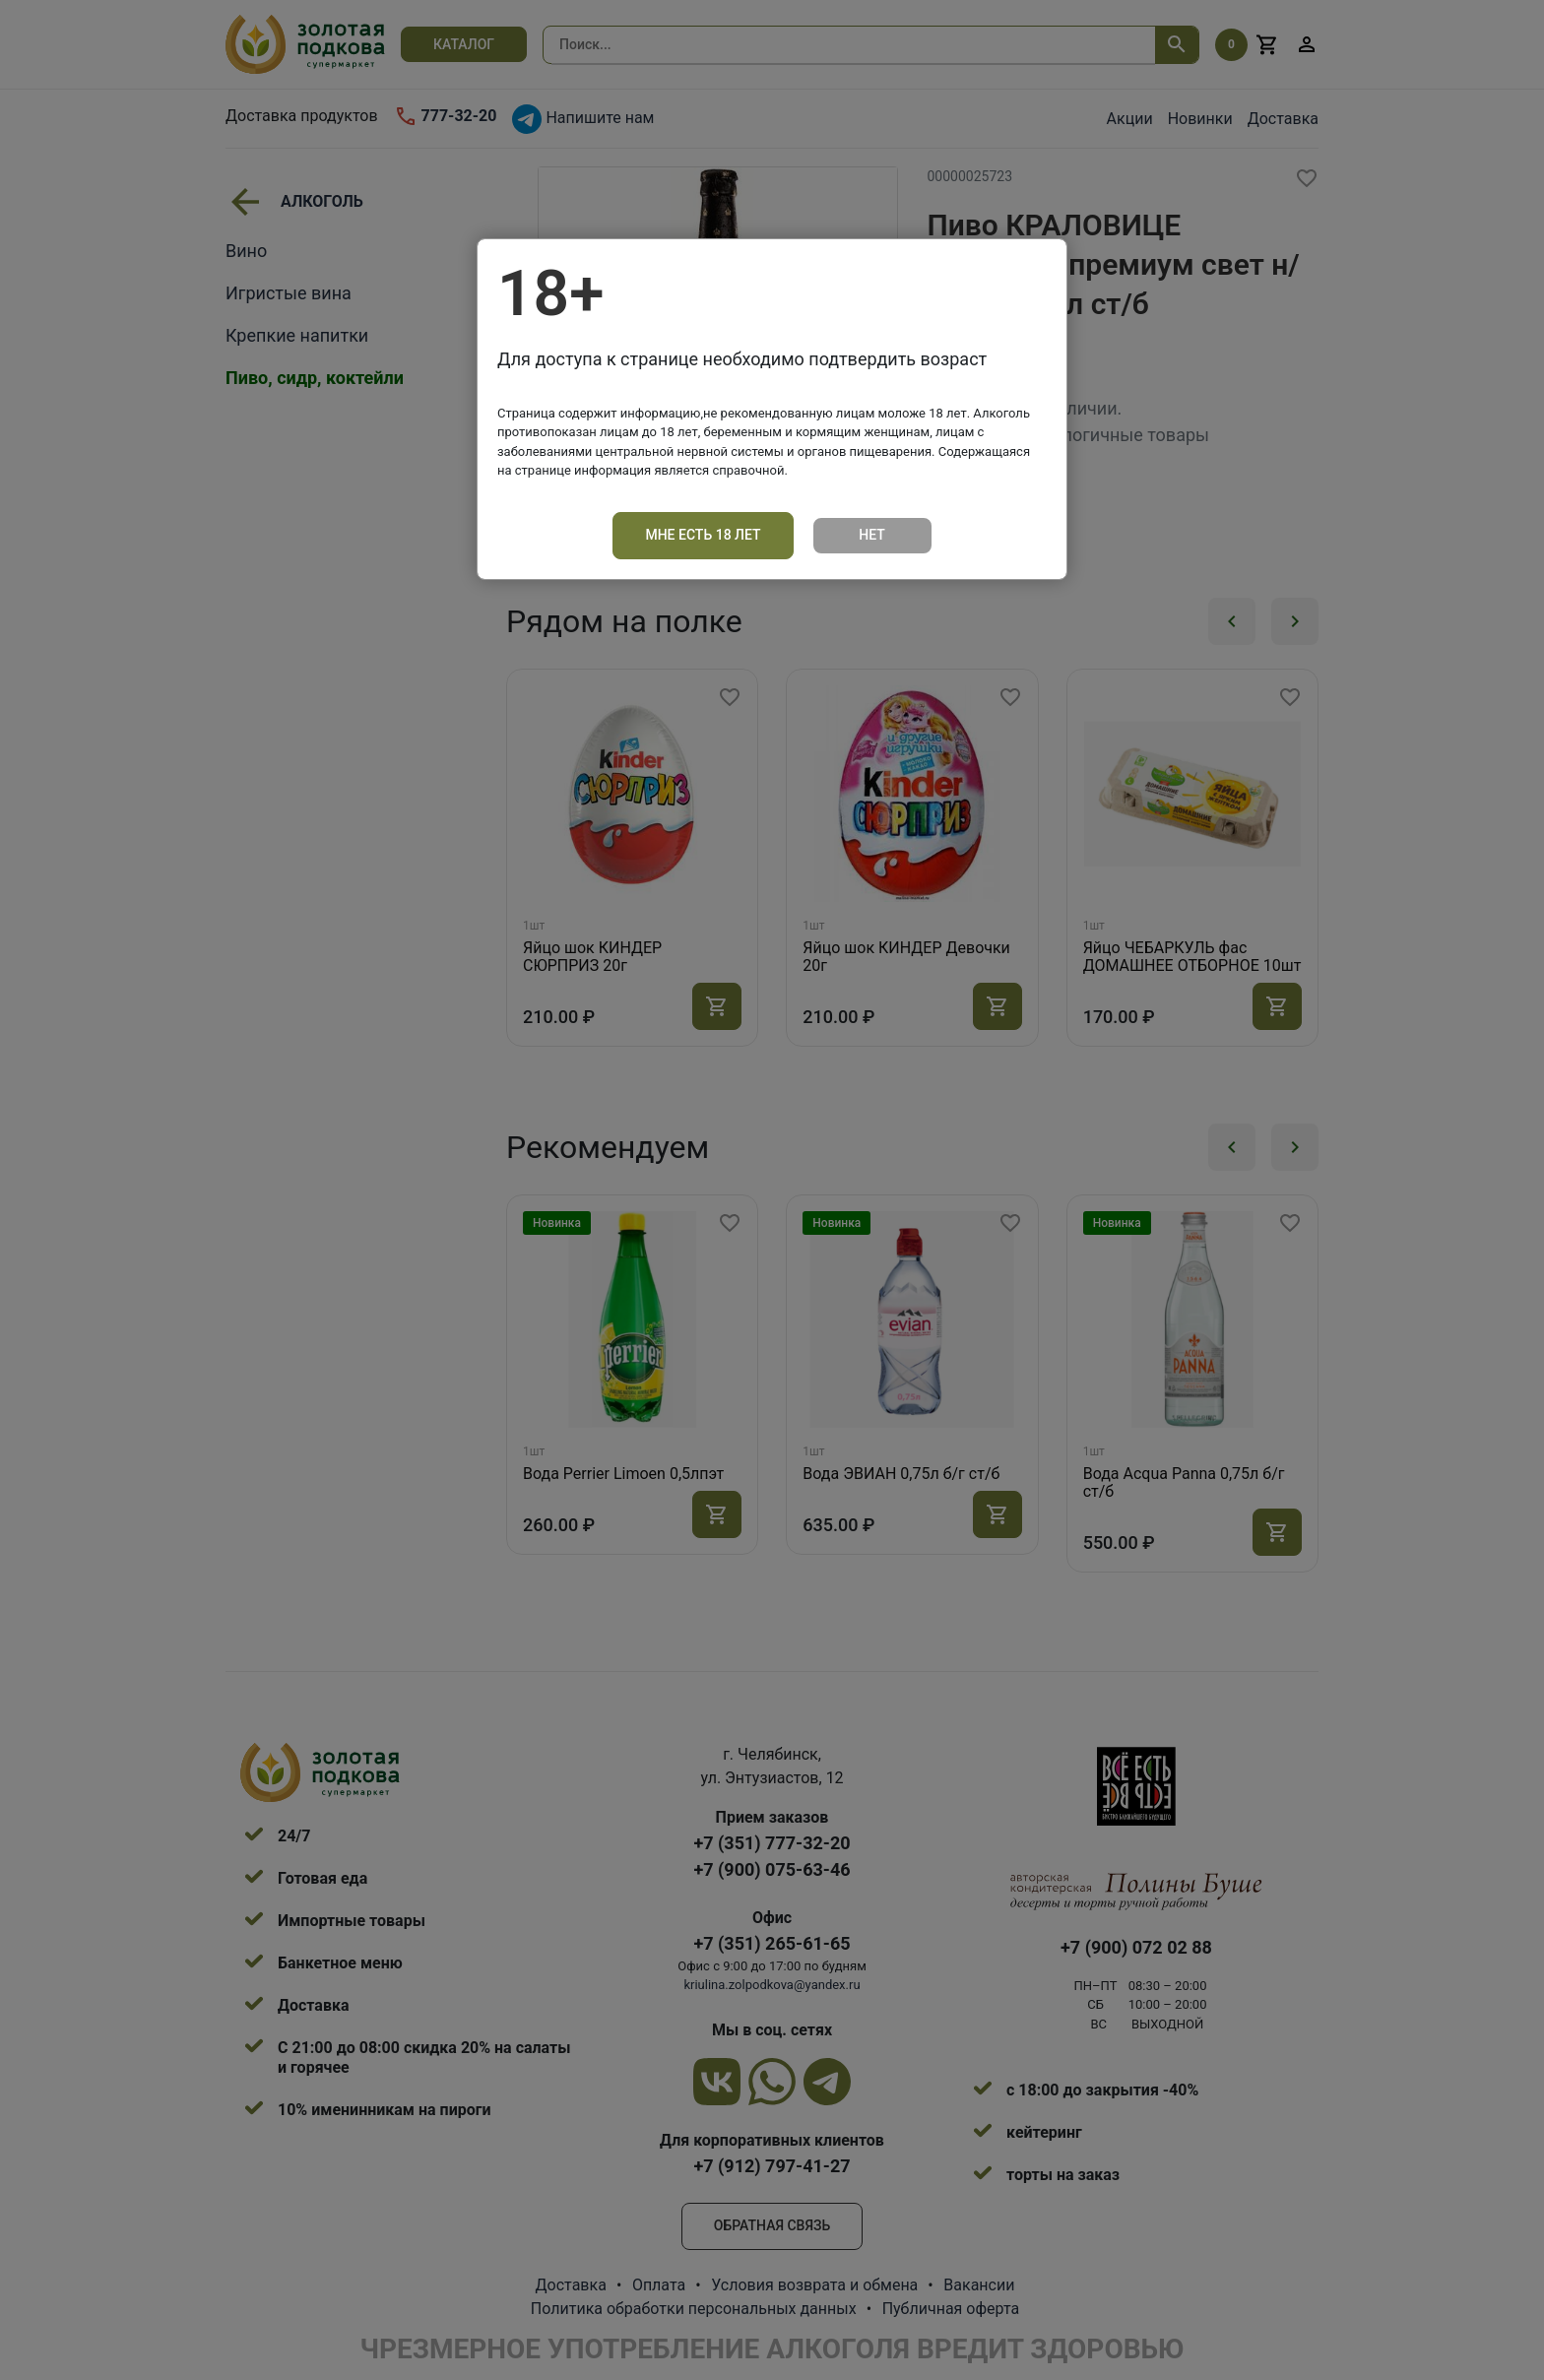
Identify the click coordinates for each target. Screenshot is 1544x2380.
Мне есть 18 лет (702, 535)
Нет (872, 535)
